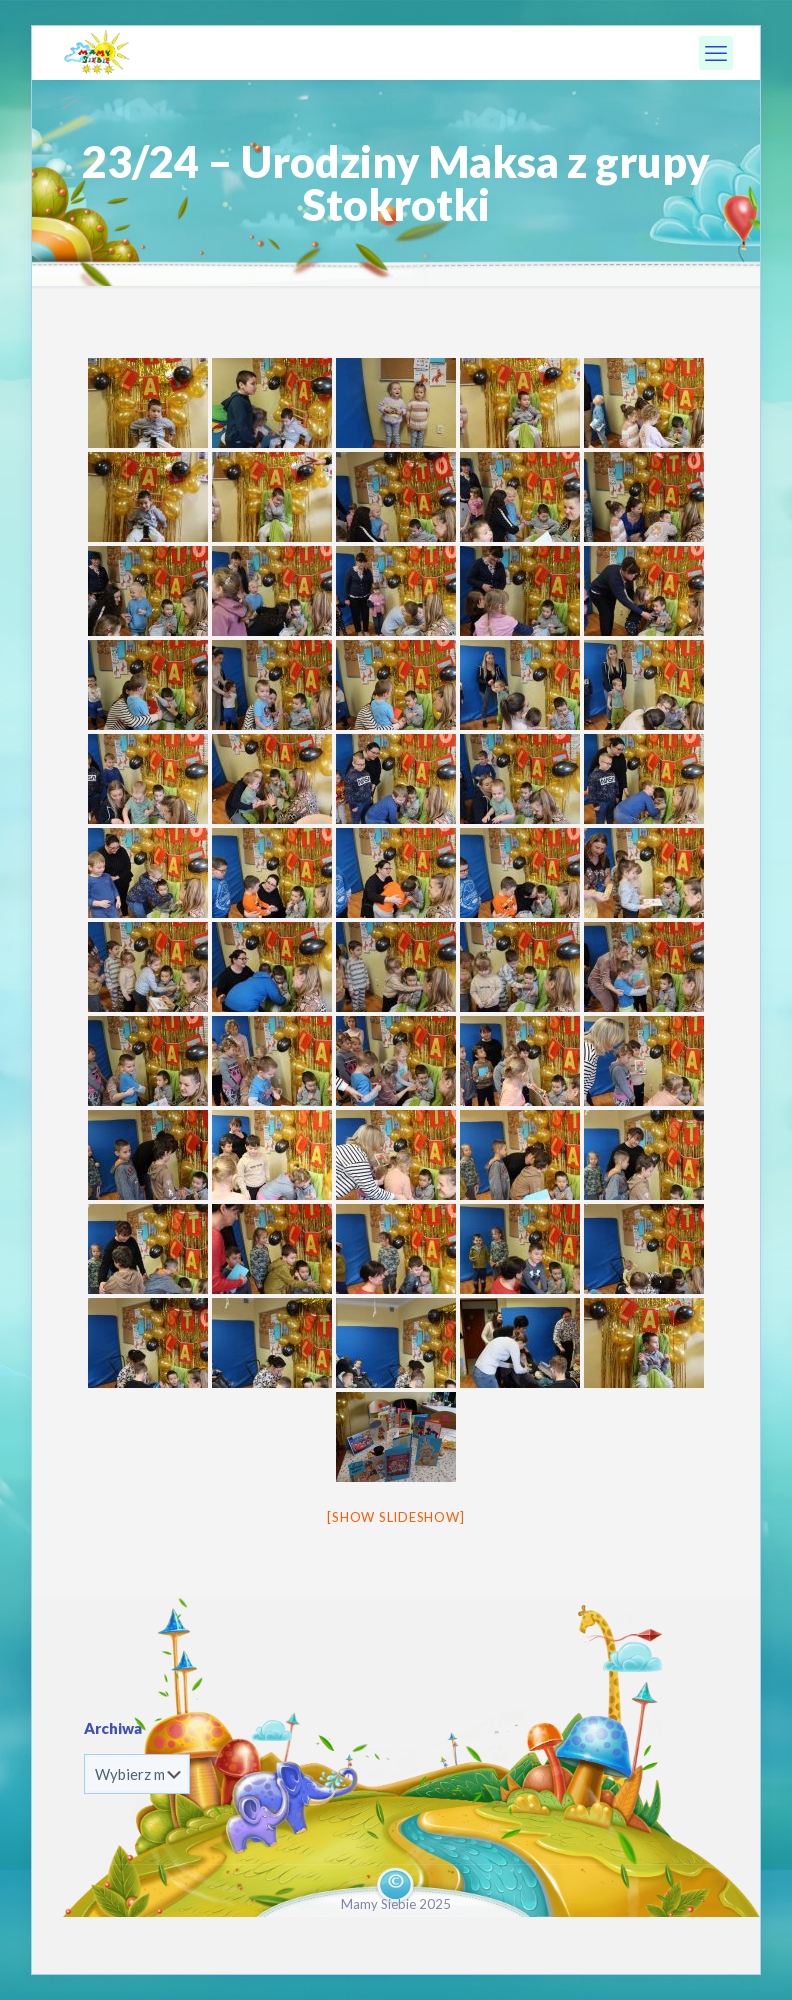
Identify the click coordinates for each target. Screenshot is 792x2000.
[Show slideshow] (395, 1517)
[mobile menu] (716, 53)
